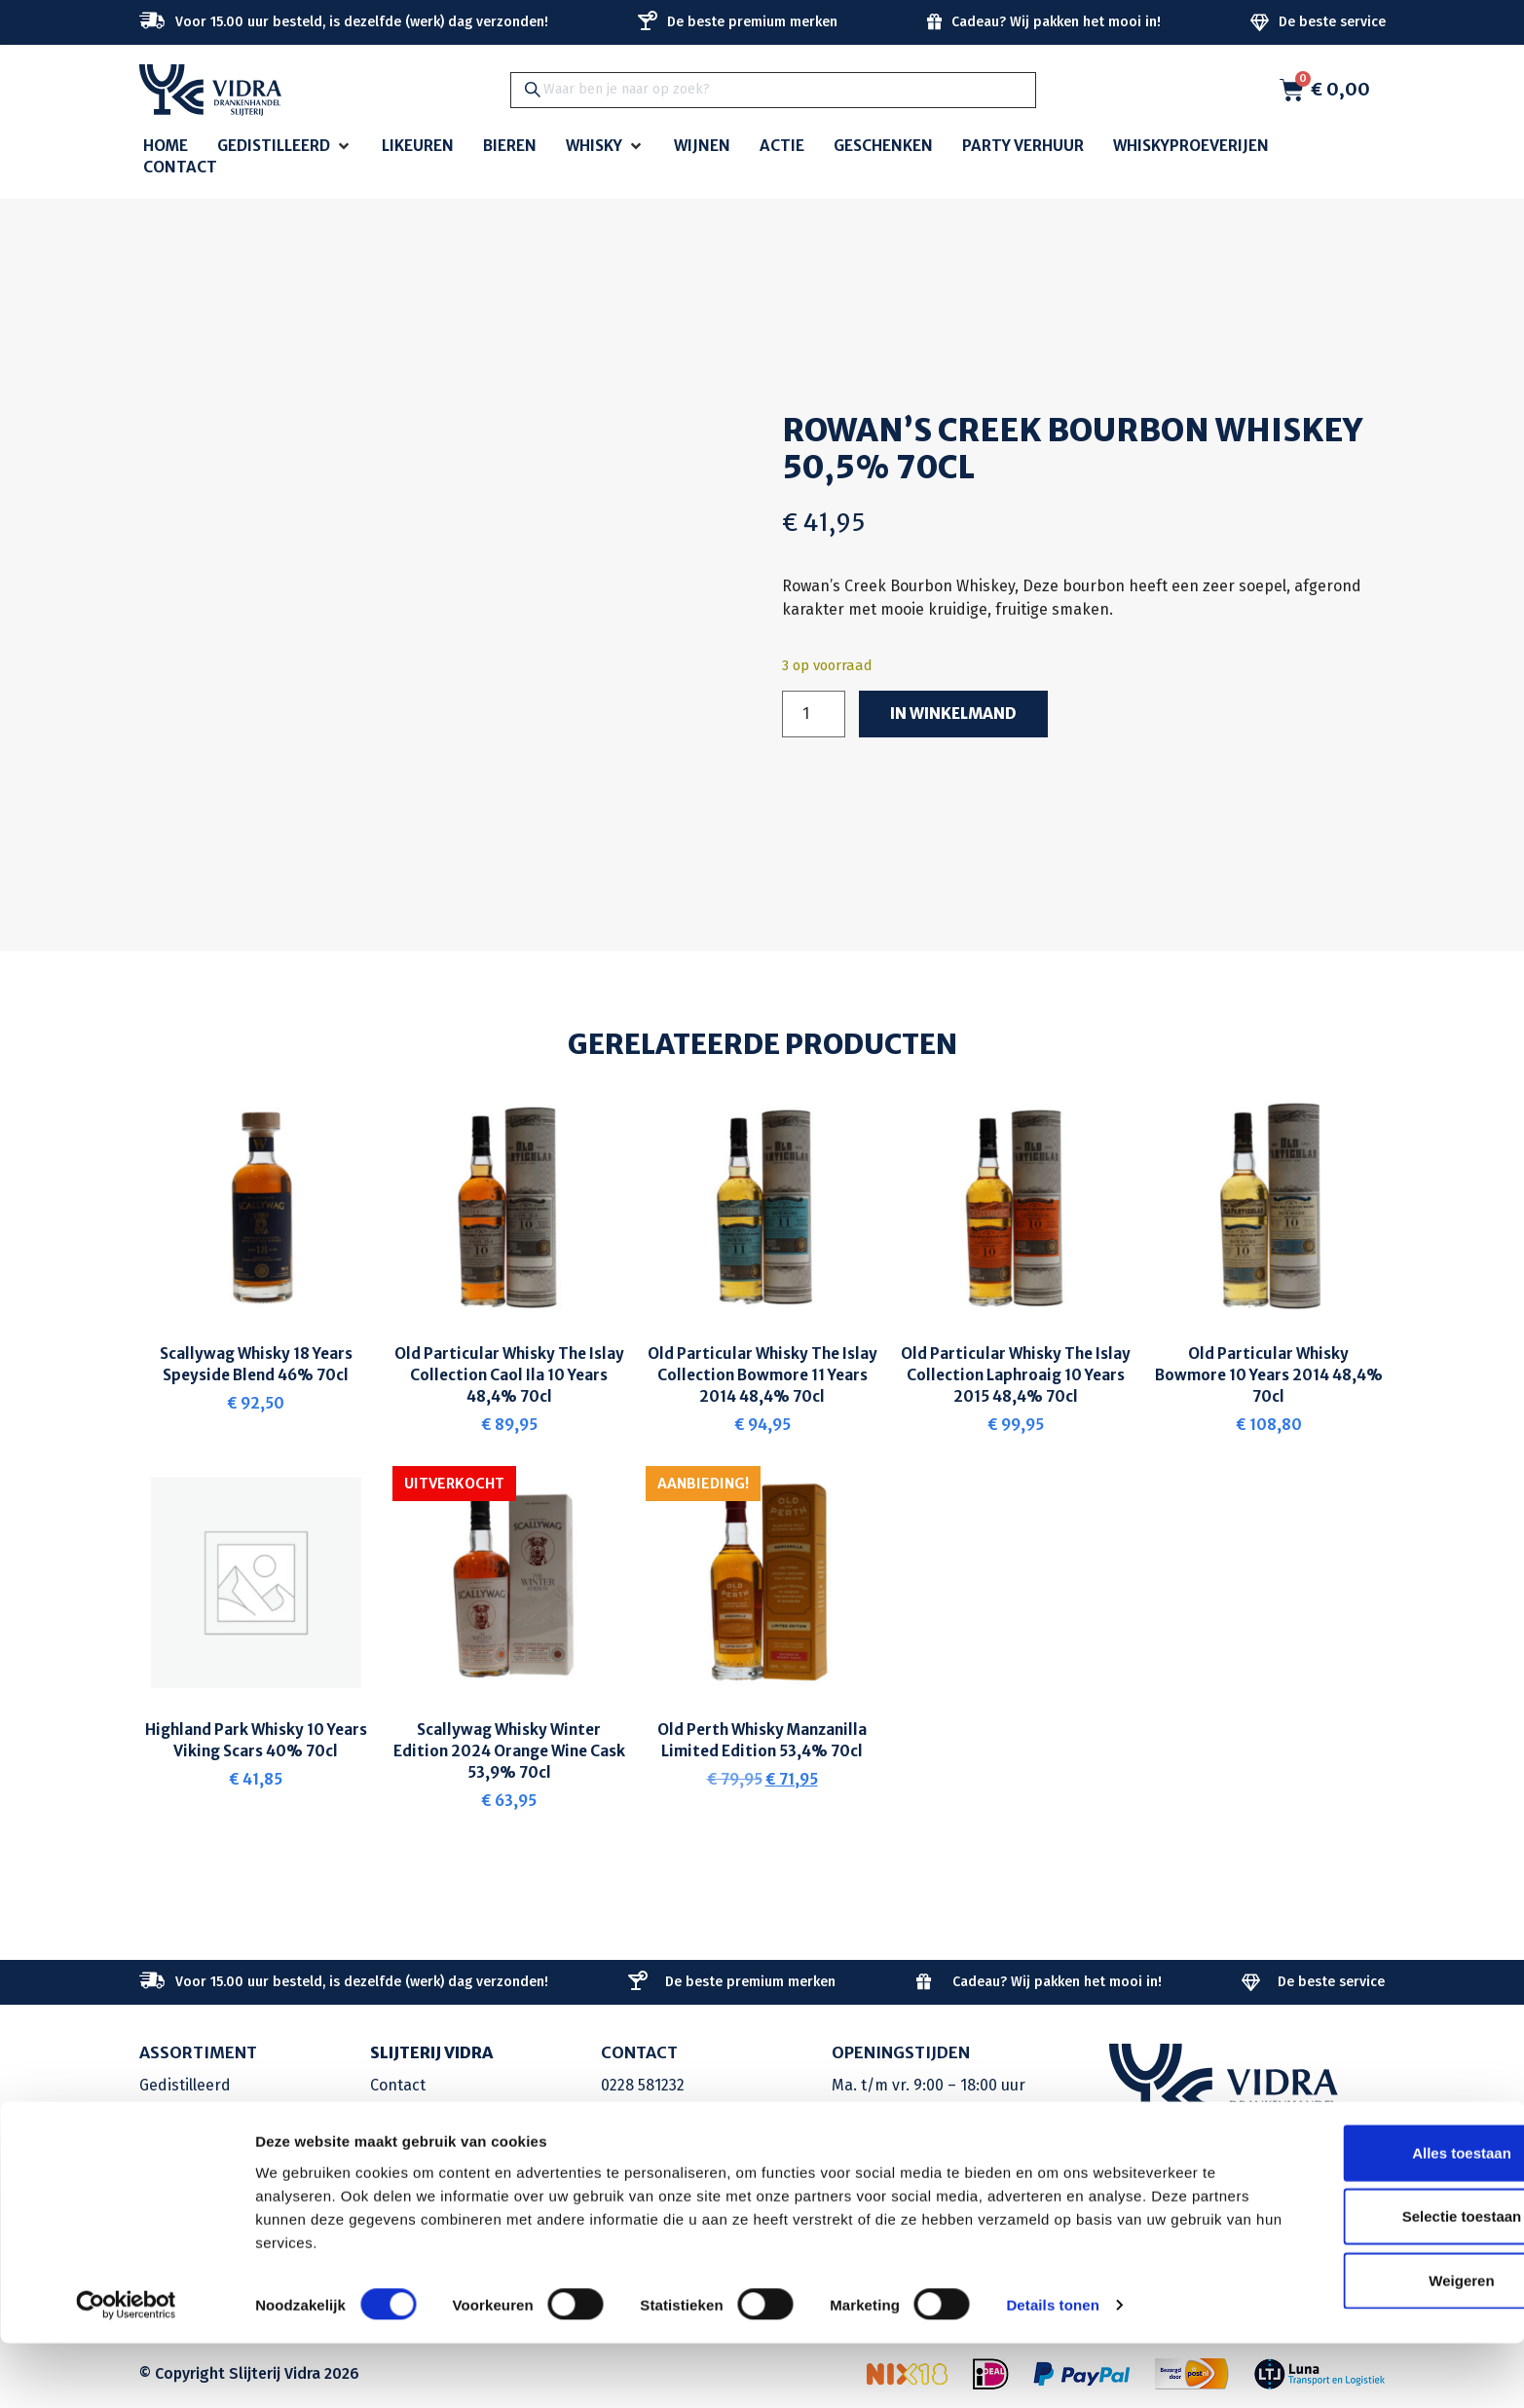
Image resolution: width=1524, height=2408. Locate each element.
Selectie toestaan (1362, 2281)
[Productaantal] (814, 714)
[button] (285, 146)
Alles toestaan (1361, 2216)
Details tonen (1052, 2369)
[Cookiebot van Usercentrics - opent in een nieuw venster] (126, 2370)
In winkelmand (955, 714)
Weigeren (1361, 2344)
